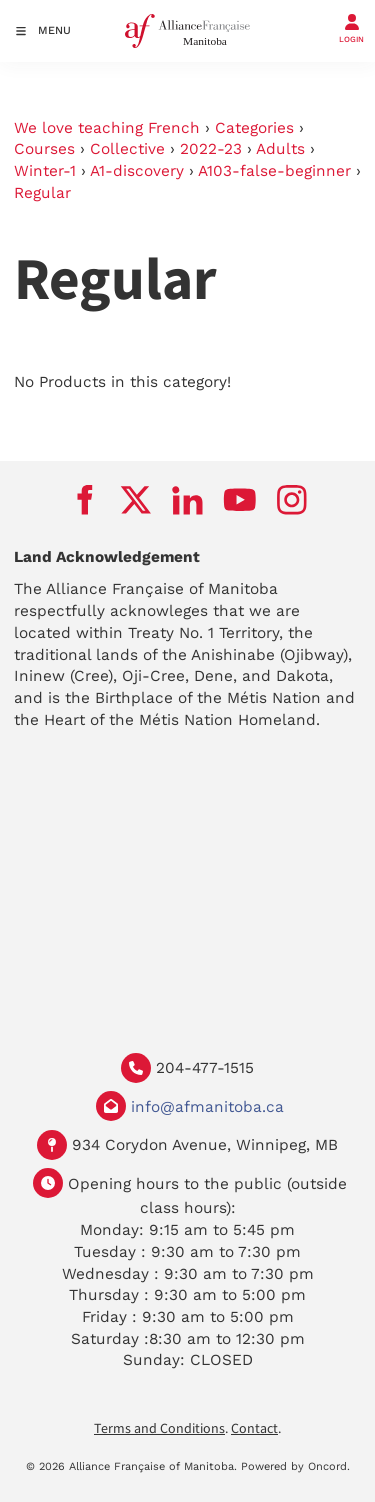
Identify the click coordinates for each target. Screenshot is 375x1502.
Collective (127, 149)
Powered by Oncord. (295, 1466)
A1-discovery (137, 171)
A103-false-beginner (274, 171)
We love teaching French (107, 128)
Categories (254, 128)
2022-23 (211, 149)
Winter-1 (45, 171)
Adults (280, 149)
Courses (44, 149)
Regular (42, 193)
